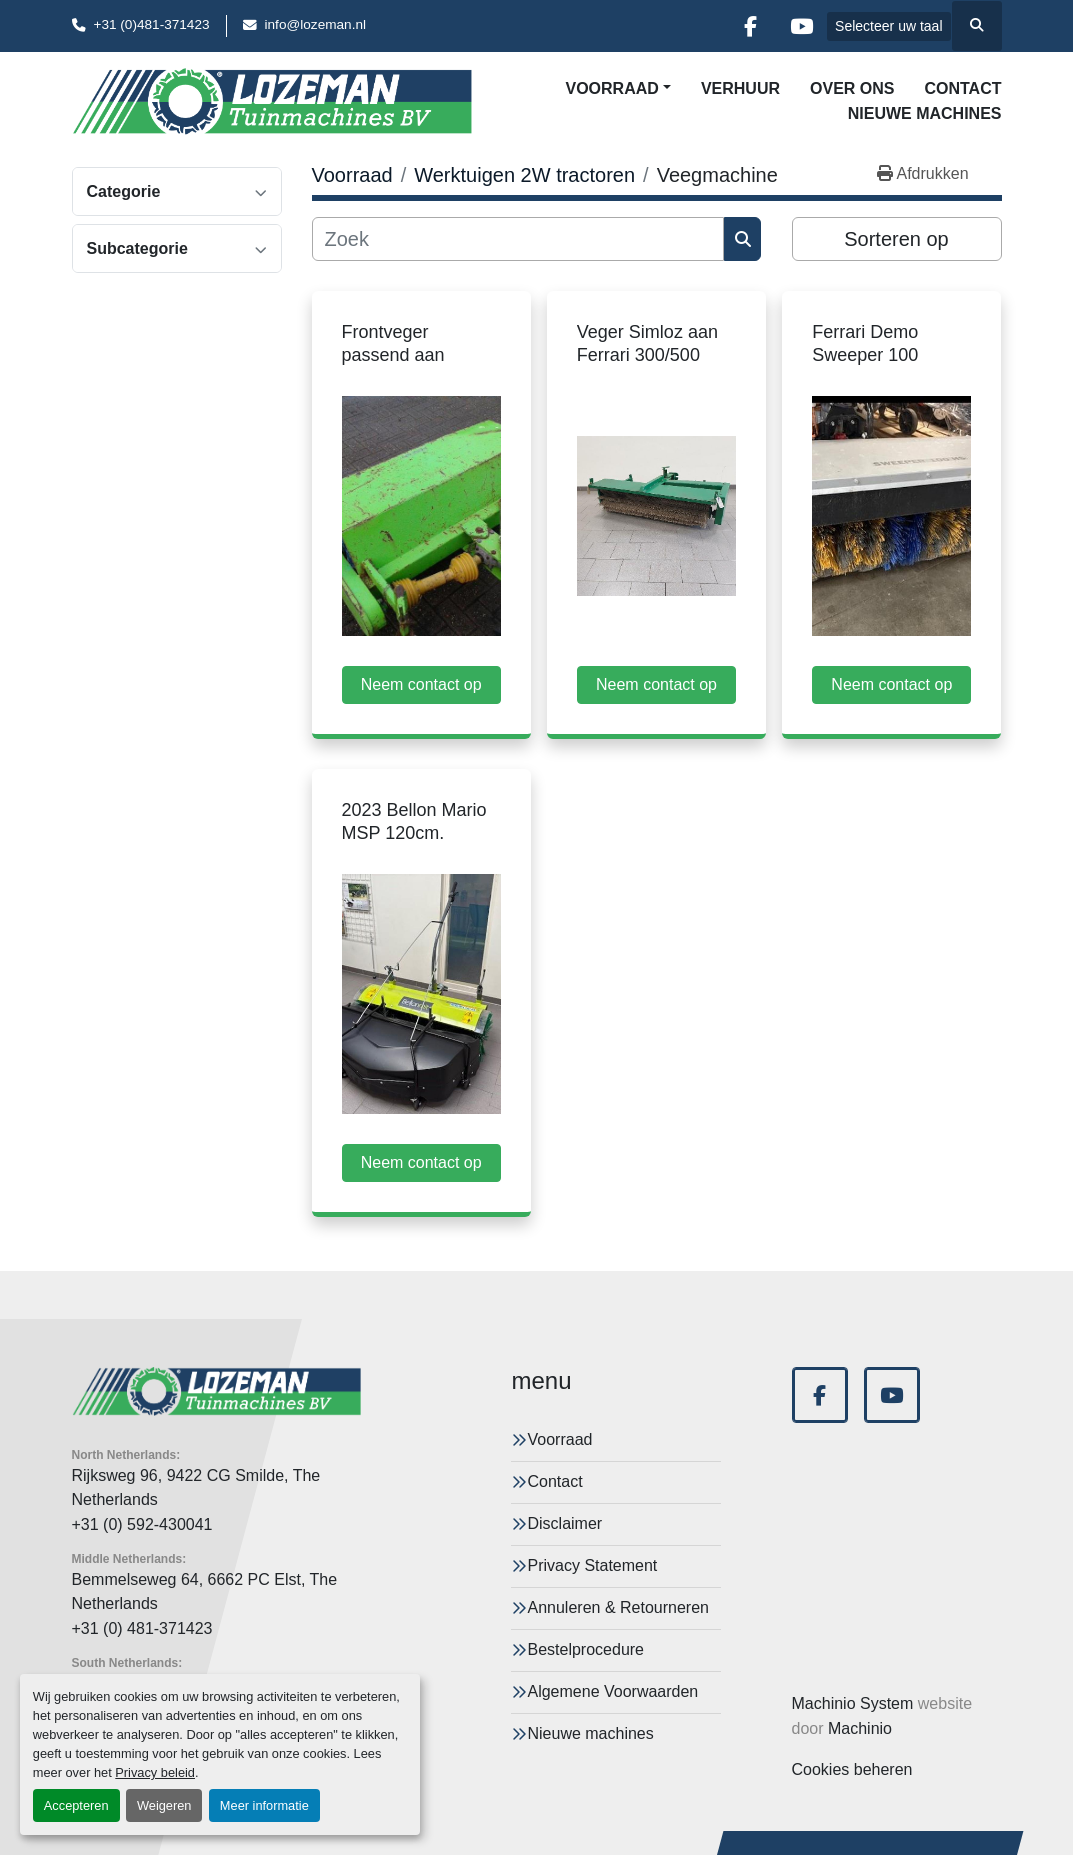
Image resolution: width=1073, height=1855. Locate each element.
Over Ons (852, 88)
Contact (962, 88)
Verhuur (740, 88)
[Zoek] (518, 239)
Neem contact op (421, 684)
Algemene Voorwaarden (612, 1691)
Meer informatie (264, 1805)
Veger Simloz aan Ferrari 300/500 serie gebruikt (647, 354)
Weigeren (164, 1805)
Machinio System (853, 1703)
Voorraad (611, 88)
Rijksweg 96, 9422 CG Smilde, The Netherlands (196, 1487)
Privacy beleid (155, 1772)
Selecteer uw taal (888, 26)
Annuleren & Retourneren (617, 1607)
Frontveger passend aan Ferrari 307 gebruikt (420, 354)
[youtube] (801, 26)
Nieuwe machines (925, 113)
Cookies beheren (852, 1769)
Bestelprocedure (585, 1649)
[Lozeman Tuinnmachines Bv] (217, 1391)
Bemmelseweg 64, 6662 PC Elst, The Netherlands (205, 1591)
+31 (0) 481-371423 (142, 1628)
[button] (617, 89)
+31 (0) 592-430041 (142, 1524)
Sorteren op (896, 239)
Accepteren (76, 1805)
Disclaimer (564, 1523)
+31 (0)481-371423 (152, 24)
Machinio (860, 1728)
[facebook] (750, 26)
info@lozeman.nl (315, 24)
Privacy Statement (592, 1565)
